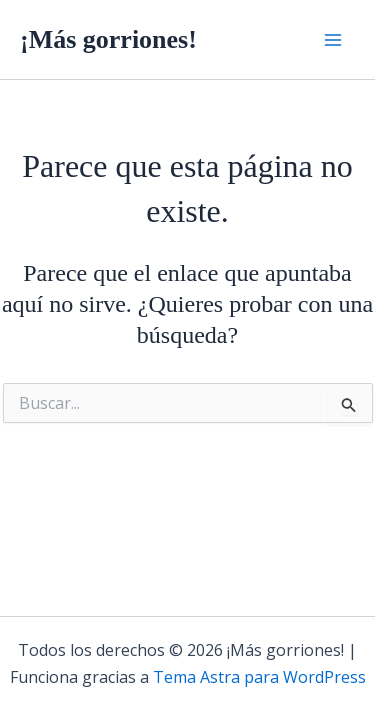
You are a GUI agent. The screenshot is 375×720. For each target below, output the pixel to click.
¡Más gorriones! (108, 39)
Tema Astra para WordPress (259, 677)
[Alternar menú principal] (333, 40)
